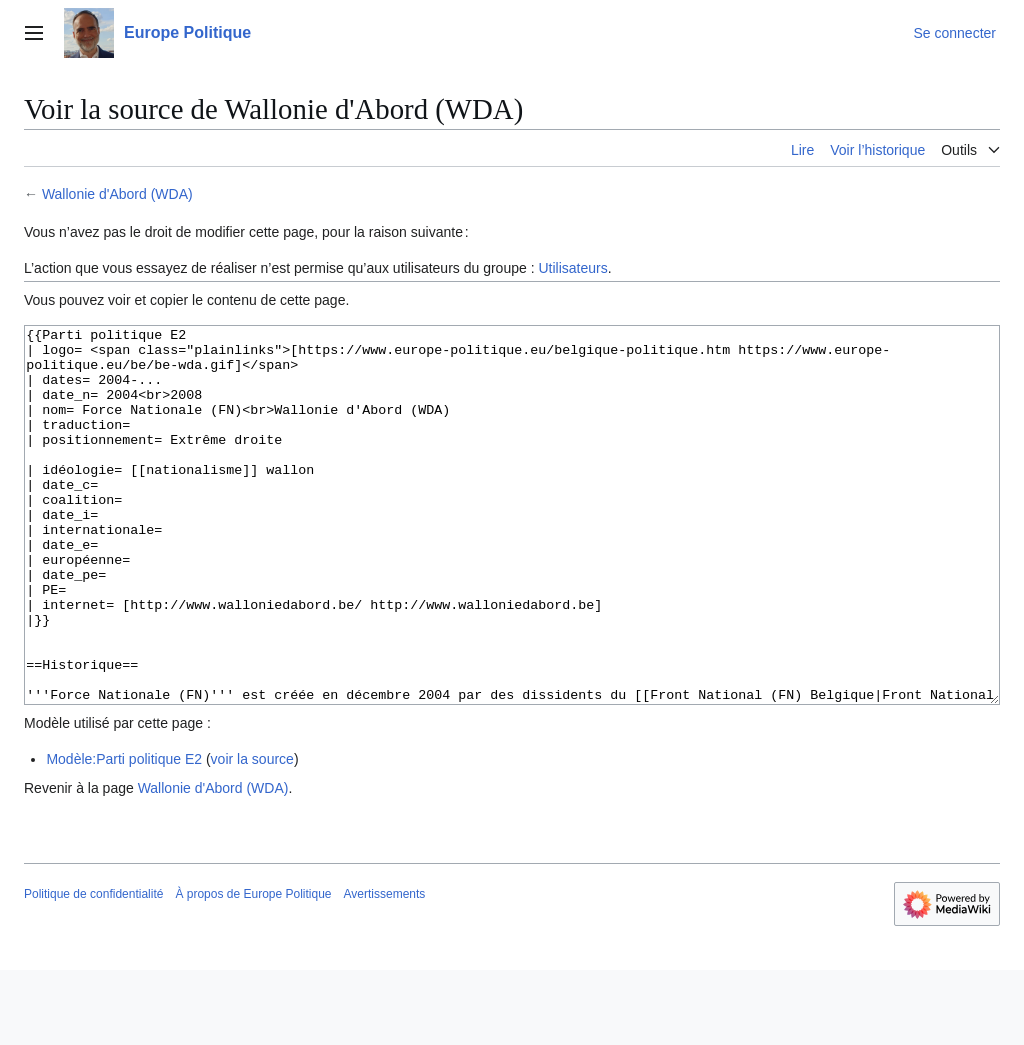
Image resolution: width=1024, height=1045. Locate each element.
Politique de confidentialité (93, 969)
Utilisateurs (572, 268)
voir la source (252, 834)
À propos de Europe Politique (253, 969)
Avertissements (385, 969)
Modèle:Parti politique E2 (124, 834)
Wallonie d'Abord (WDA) (117, 194)
